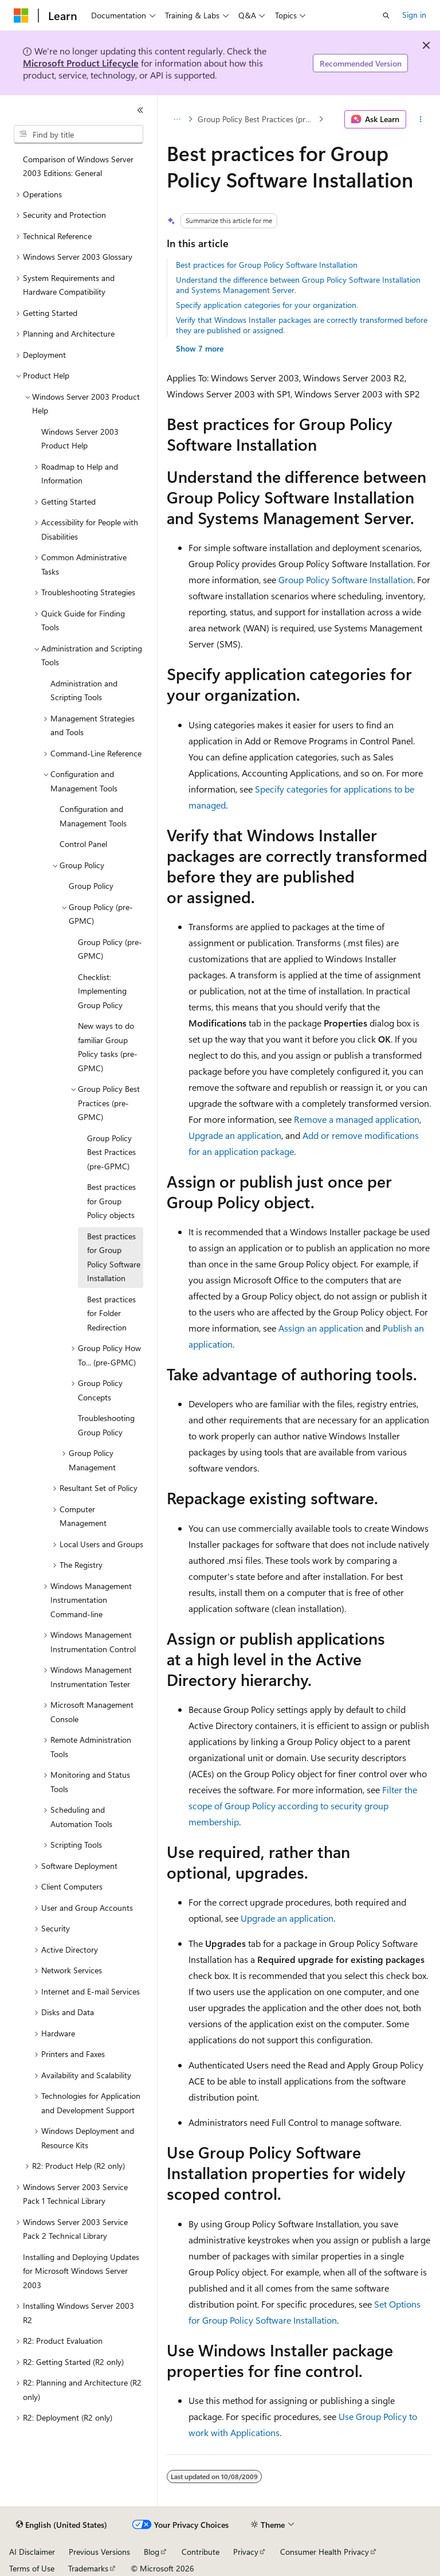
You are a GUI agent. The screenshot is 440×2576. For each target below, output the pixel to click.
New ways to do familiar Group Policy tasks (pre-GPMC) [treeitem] (108, 1047)
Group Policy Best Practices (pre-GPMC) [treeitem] (111, 1152)
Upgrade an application (234, 1135)
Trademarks (88, 2568)
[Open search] (386, 15)
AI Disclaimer (32, 2551)
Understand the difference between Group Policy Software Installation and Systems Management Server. (298, 284)
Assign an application (320, 1328)
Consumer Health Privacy (324, 2551)
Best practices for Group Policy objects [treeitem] (111, 1200)
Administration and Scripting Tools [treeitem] (83, 690)
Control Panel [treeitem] (83, 843)
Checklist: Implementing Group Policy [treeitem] (102, 990)
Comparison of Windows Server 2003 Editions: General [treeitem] (78, 166)
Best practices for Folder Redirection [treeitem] (111, 1313)
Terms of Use (31, 2568)
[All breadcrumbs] (177, 119)
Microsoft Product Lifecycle (81, 63)
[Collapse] (140, 110)
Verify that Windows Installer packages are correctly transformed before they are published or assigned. (301, 324)
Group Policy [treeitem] (91, 885)
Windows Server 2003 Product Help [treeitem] (80, 438)
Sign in (414, 14)
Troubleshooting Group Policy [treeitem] (106, 1425)
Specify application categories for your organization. (267, 304)
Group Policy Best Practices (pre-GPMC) (257, 119)
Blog (151, 2551)
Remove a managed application (356, 1119)
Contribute (200, 2551)
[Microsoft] (21, 15)
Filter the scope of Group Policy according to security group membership (302, 1805)
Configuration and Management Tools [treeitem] (93, 816)
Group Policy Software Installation (345, 579)
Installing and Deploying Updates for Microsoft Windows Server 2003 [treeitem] (81, 2270)
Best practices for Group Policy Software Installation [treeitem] (113, 1257)
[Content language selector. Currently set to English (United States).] (61, 2525)
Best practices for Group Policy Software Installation (267, 264)
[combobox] (78, 134)
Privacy (245, 2551)
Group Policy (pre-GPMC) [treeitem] (110, 949)
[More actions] (421, 119)
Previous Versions (99, 2551)
